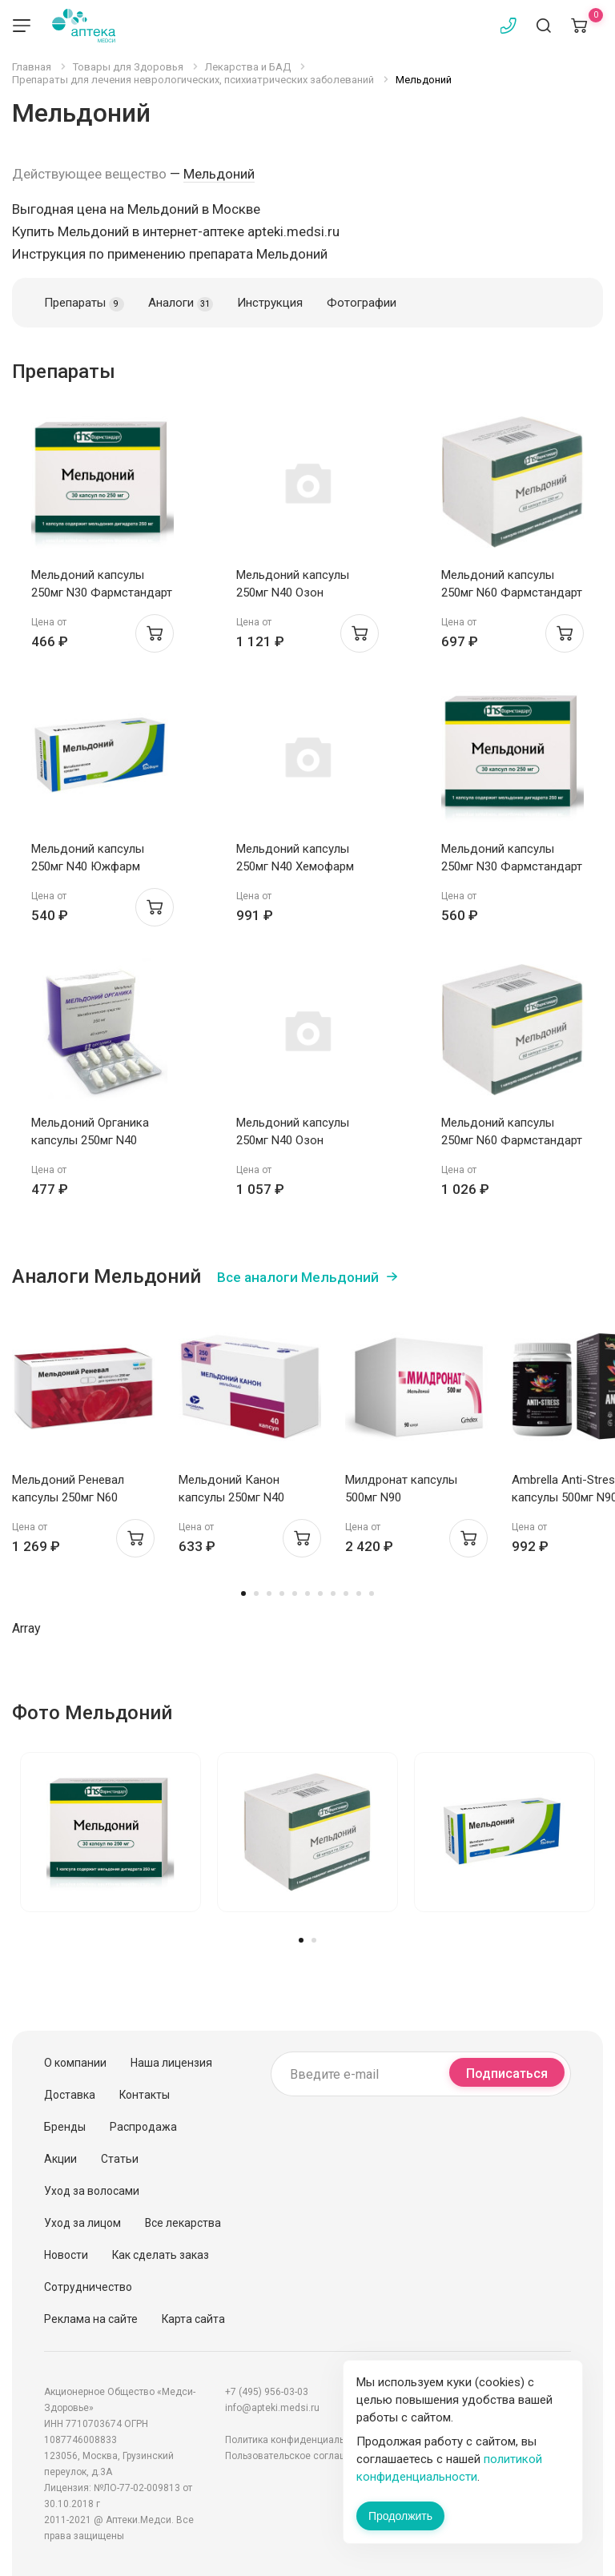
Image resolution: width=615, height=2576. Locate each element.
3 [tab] (269, 1593)
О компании (75, 2062)
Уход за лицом (82, 2222)
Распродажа (143, 2126)
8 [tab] (333, 1593)
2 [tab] (256, 1593)
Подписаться (507, 2073)
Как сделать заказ (160, 2254)
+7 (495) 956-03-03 (266, 2391)
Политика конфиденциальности (298, 2439)
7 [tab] (320, 1593)
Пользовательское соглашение (297, 2455)
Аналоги (180, 303)
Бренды (65, 2126)
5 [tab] (294, 1593)
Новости (66, 2254)
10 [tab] (358, 1593)
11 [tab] (371, 1593)
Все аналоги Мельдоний (298, 1277)
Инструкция (270, 302)
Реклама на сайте (91, 2319)
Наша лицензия (171, 2062)
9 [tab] (346, 1593)
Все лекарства (183, 2222)
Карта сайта (193, 2319)
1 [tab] (243, 1593)
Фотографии (361, 302)
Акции (60, 2158)
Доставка (69, 2094)
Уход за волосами (91, 2190)
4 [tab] (281, 1593)
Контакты (144, 2094)
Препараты (84, 303)
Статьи (120, 2158)
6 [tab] (307, 1593)
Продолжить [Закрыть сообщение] (400, 2516)
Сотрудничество (88, 2287)
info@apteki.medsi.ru (272, 2407)
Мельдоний (219, 174)
